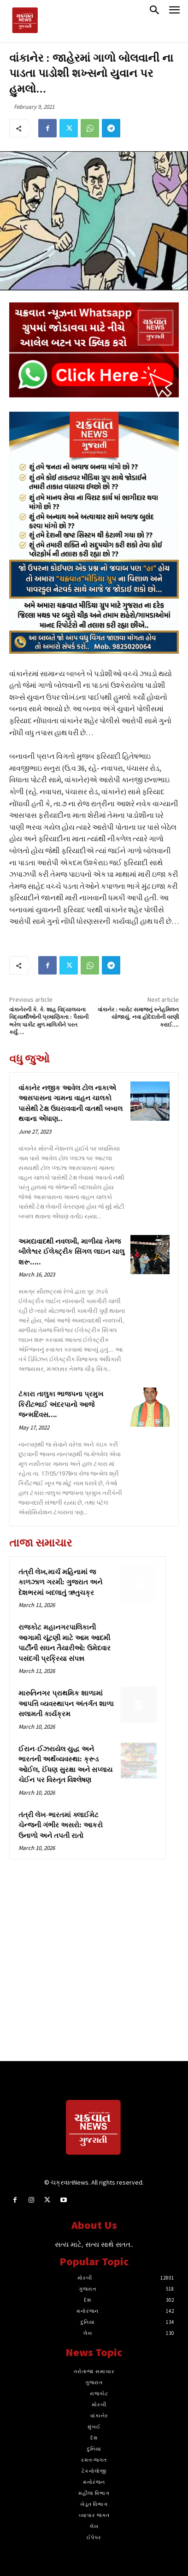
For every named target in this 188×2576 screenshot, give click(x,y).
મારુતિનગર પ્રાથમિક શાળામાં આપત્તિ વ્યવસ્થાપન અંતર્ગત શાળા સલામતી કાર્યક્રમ (66, 1704)
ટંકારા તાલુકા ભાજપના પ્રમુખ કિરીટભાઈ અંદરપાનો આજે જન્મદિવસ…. (60, 1404)
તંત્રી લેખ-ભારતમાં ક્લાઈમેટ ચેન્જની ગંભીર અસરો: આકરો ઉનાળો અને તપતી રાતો (60, 1825)
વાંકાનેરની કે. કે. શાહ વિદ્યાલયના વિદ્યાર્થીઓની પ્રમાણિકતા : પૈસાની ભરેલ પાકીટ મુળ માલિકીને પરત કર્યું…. (48, 1021)
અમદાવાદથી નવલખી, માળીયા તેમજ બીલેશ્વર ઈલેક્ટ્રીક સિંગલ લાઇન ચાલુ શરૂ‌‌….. (71, 1252)
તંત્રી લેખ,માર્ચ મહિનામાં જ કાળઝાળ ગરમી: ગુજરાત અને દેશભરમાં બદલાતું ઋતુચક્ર (60, 1582)
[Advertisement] (94, 1967)
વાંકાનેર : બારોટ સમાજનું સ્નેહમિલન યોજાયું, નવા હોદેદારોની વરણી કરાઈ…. (138, 1017)
